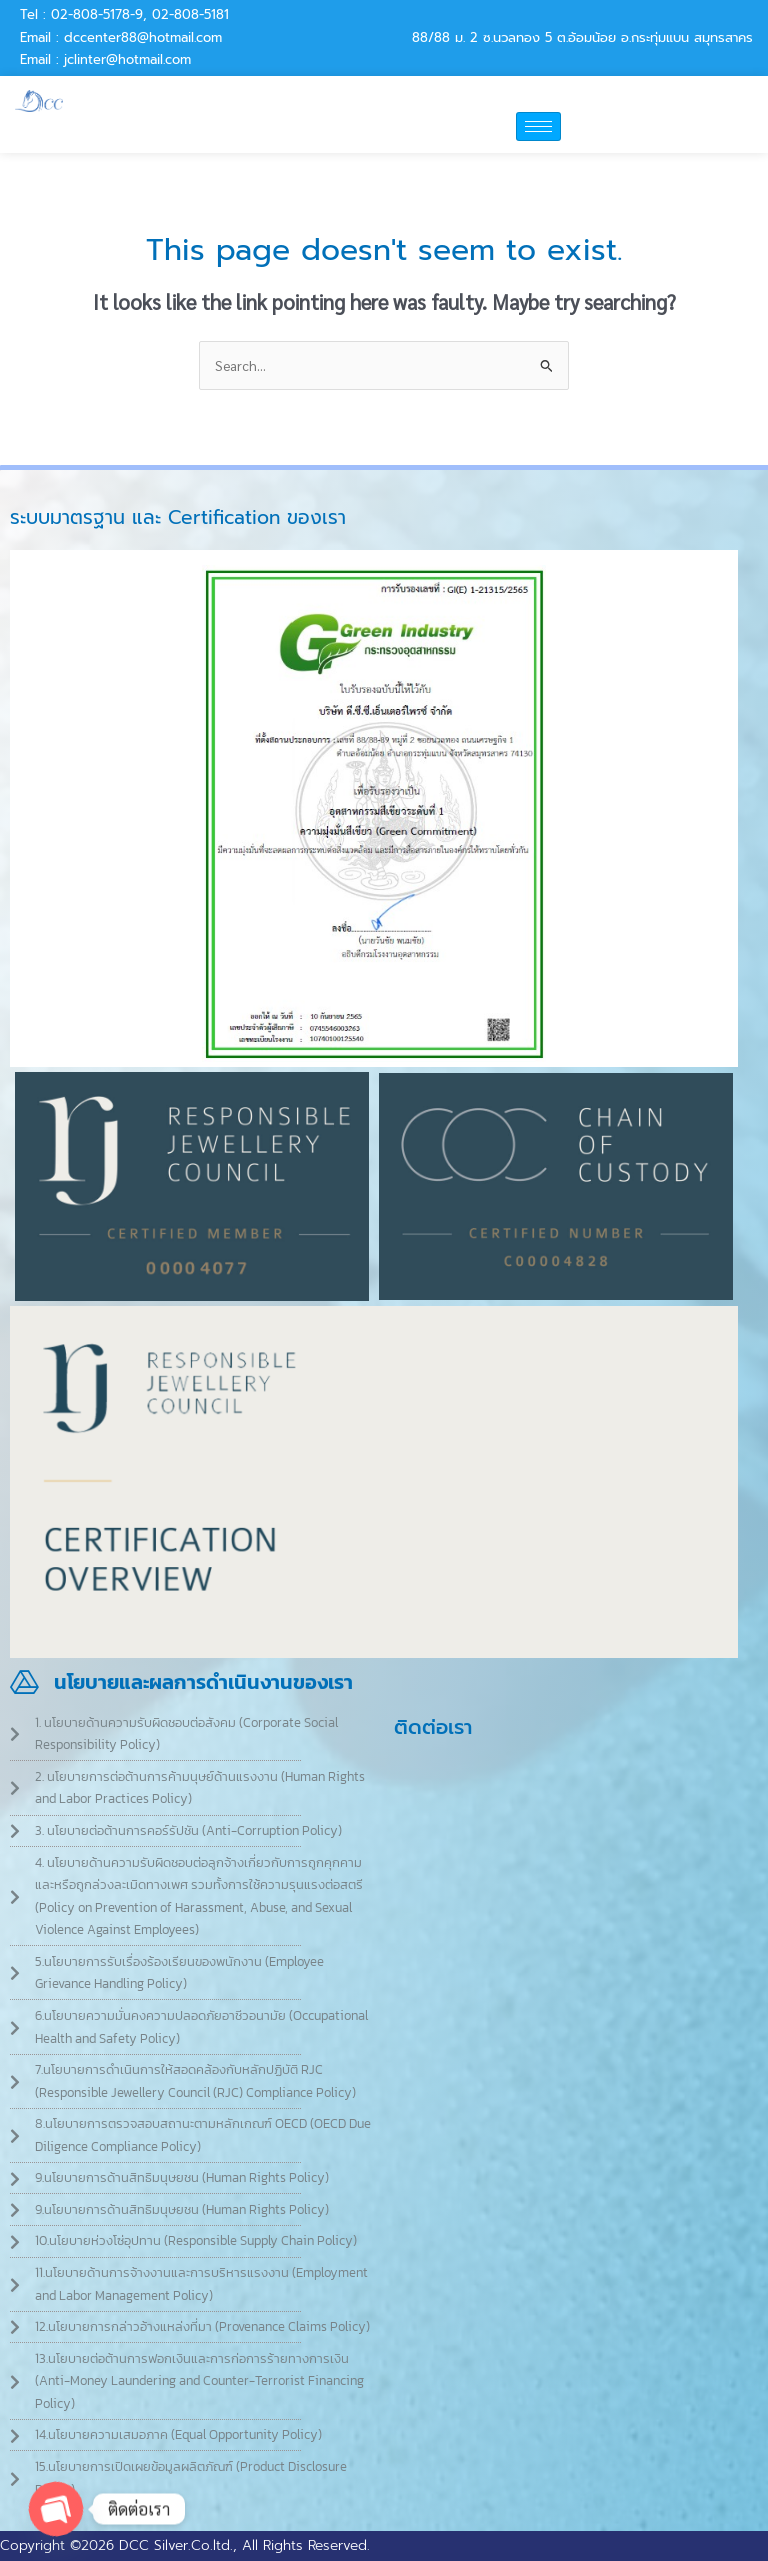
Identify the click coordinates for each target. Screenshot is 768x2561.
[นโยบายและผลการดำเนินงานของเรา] (24, 1682)
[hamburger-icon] (538, 126)
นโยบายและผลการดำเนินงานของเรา (203, 1682)
